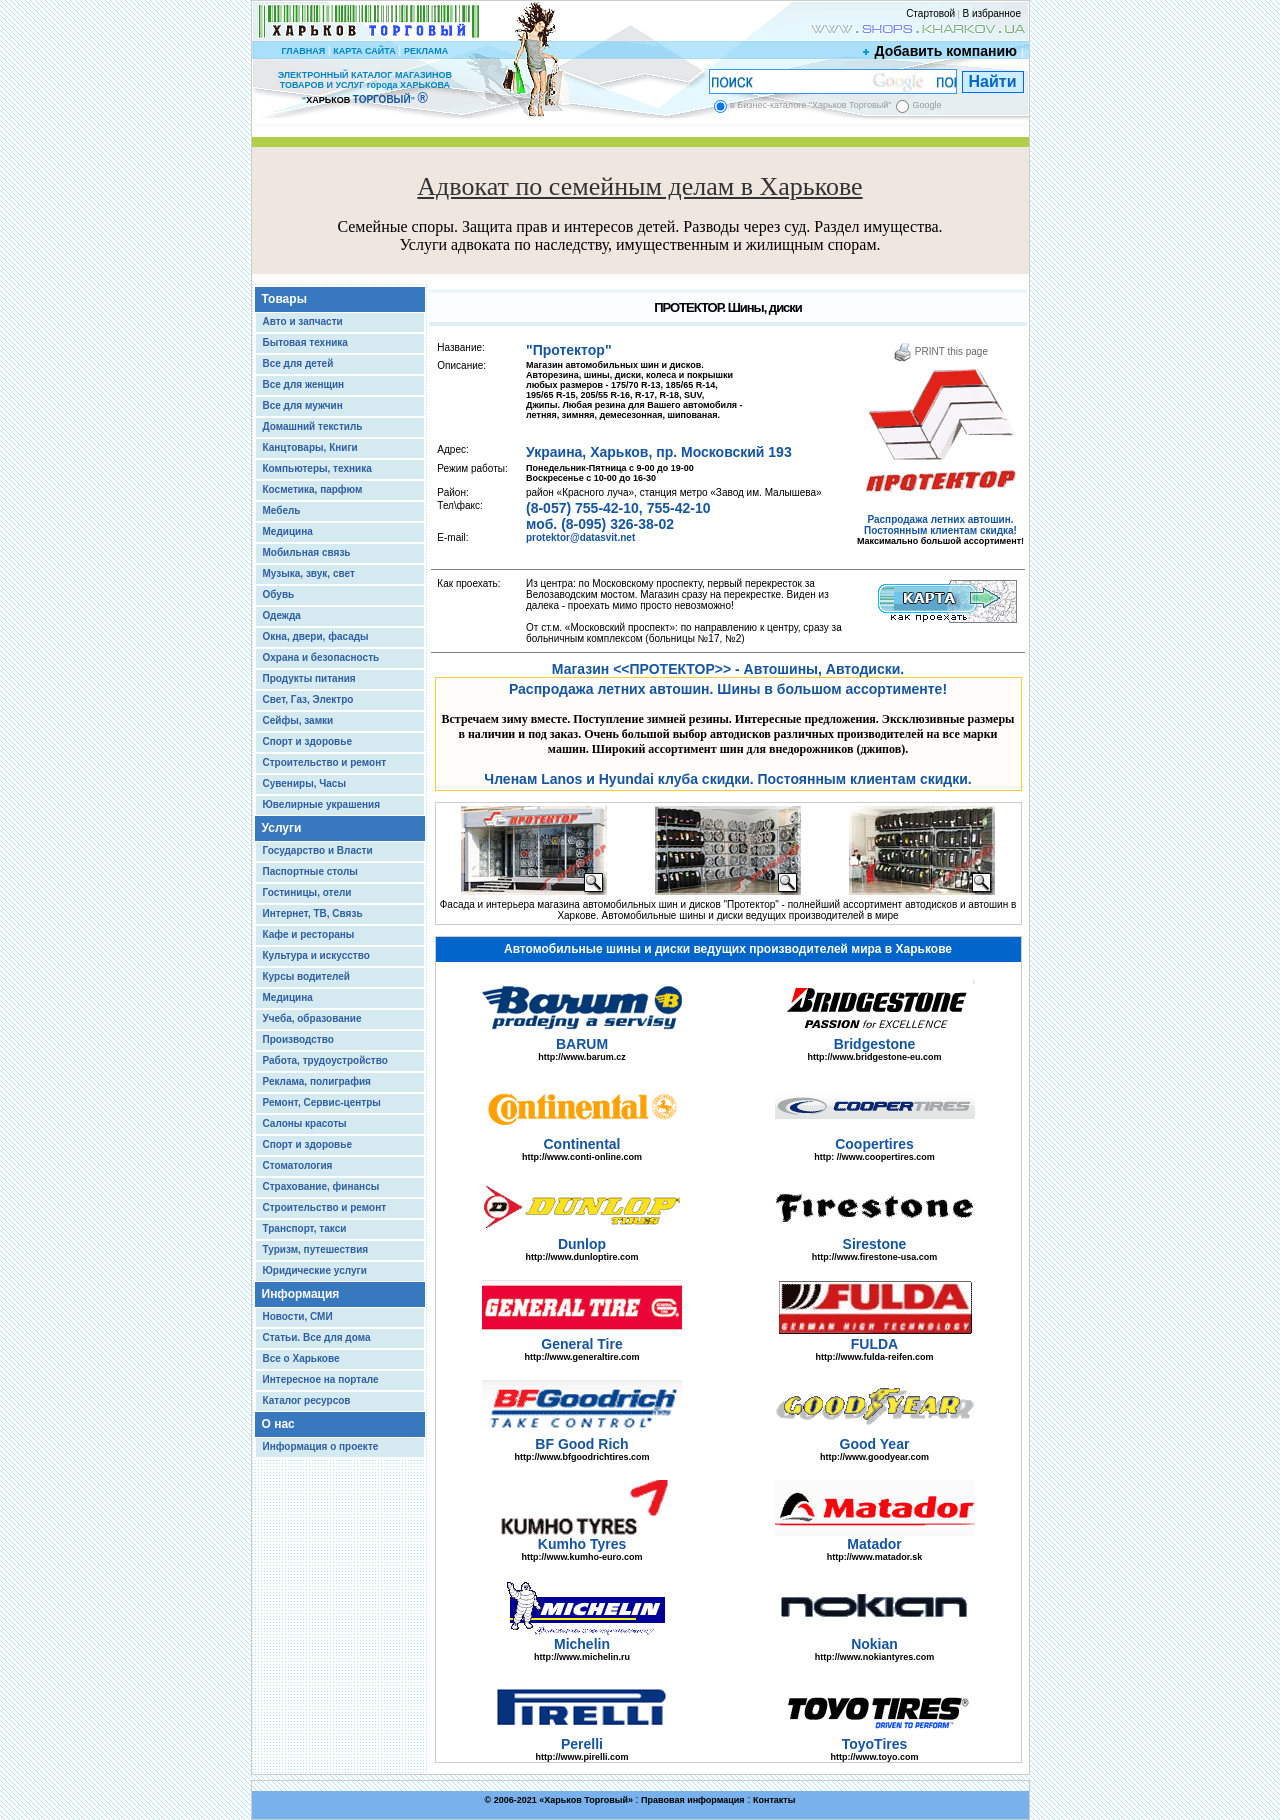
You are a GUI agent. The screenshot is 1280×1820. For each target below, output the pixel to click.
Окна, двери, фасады (316, 636)
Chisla (665, 1810)
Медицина (288, 531)
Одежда (282, 615)
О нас (278, 1424)
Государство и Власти (318, 850)
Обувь (279, 594)
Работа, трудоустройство (325, 1060)
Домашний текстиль (313, 426)
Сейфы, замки (298, 720)
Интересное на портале (321, 1379)
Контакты (774, 1800)
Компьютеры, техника (317, 468)
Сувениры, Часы (304, 783)
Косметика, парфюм (313, 489)
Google (926, 105)
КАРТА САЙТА (364, 51)
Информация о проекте (321, 1446)
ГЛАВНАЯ (303, 51)
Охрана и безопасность (321, 657)
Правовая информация (693, 1800)
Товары (284, 299)
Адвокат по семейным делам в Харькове (639, 186)
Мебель (282, 510)
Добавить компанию (941, 51)
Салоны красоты (305, 1123)
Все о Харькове (301, 1358)
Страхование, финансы (321, 1186)
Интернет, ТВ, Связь (313, 913)
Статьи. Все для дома (317, 1337)
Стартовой (930, 13)
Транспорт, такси (305, 1228)
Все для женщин (304, 384)
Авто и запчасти (303, 321)
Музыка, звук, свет (309, 573)
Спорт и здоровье (307, 741)
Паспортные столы (310, 871)
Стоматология (298, 1165)
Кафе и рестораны (309, 934)
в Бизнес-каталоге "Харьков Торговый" (810, 105)
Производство (298, 1039)
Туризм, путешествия (316, 1249)
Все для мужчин (303, 405)
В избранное (991, 13)
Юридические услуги (315, 1270)
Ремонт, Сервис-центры (322, 1102)
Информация (301, 1294)
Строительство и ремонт (325, 762)
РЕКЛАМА (426, 51)
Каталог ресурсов (307, 1400)
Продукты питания (309, 678)
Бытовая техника (305, 342)
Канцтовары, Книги (310, 447)
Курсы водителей (306, 976)
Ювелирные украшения (322, 804)
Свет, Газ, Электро (308, 699)
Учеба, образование (312, 1018)
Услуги (282, 828)
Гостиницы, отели (307, 892)
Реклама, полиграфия (317, 1081)
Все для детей (298, 363)
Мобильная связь (307, 552)
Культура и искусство (316, 955)
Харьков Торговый (586, 1800)
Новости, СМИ (298, 1316)
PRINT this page (940, 351)
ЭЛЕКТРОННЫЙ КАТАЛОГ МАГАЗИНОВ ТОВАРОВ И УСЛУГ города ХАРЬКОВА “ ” (365, 87)
